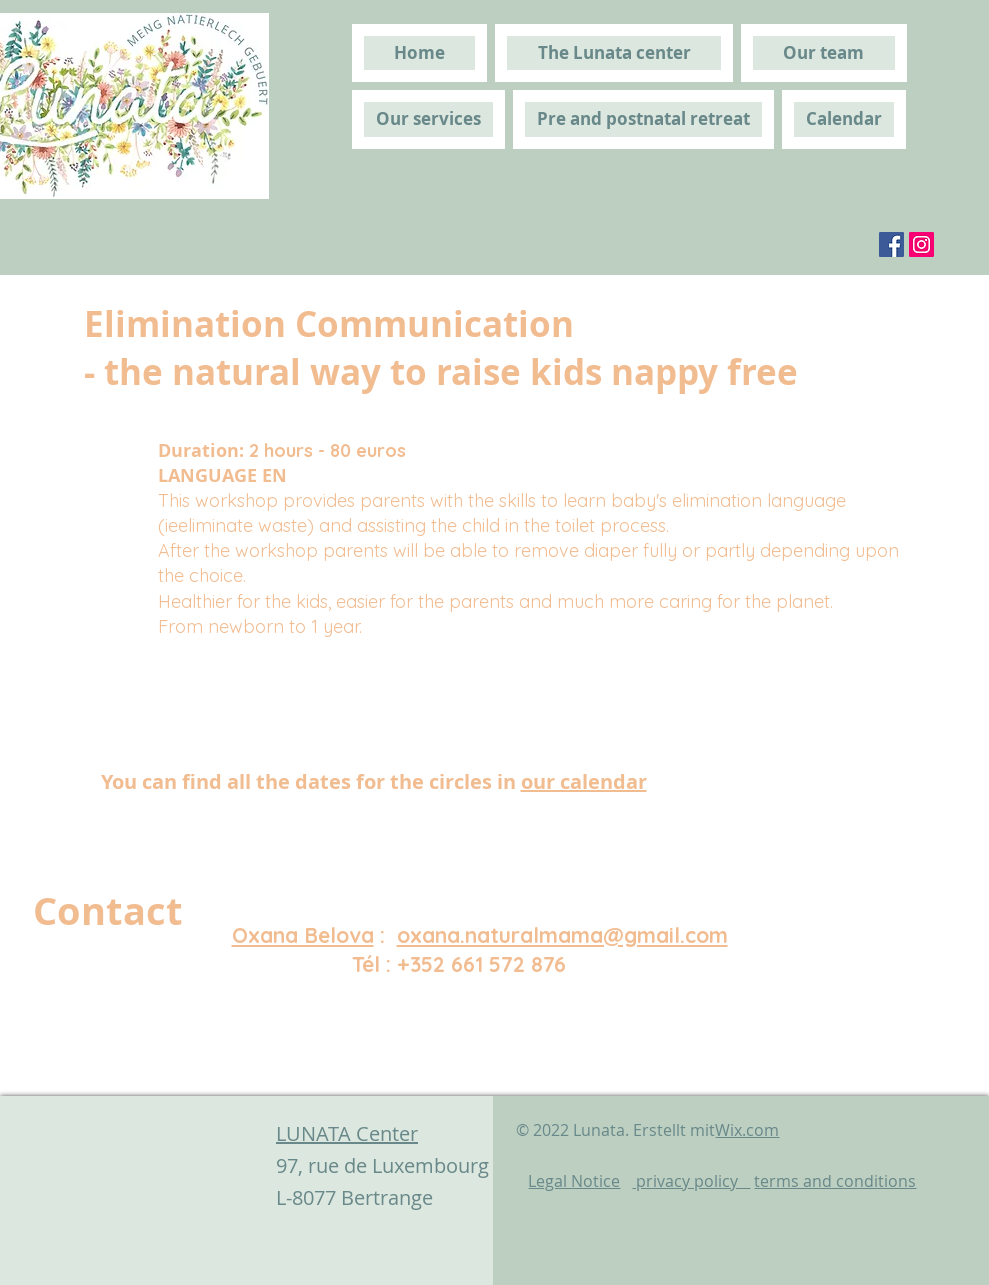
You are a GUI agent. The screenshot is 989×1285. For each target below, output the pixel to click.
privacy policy (691, 1181)
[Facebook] (891, 244)
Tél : (374, 964)
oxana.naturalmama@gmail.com (562, 935)
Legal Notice (574, 1181)
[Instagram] (921, 244)
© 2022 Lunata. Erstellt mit (647, 1130)
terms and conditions (835, 1181)
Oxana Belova (303, 935)
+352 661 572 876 (481, 964)
